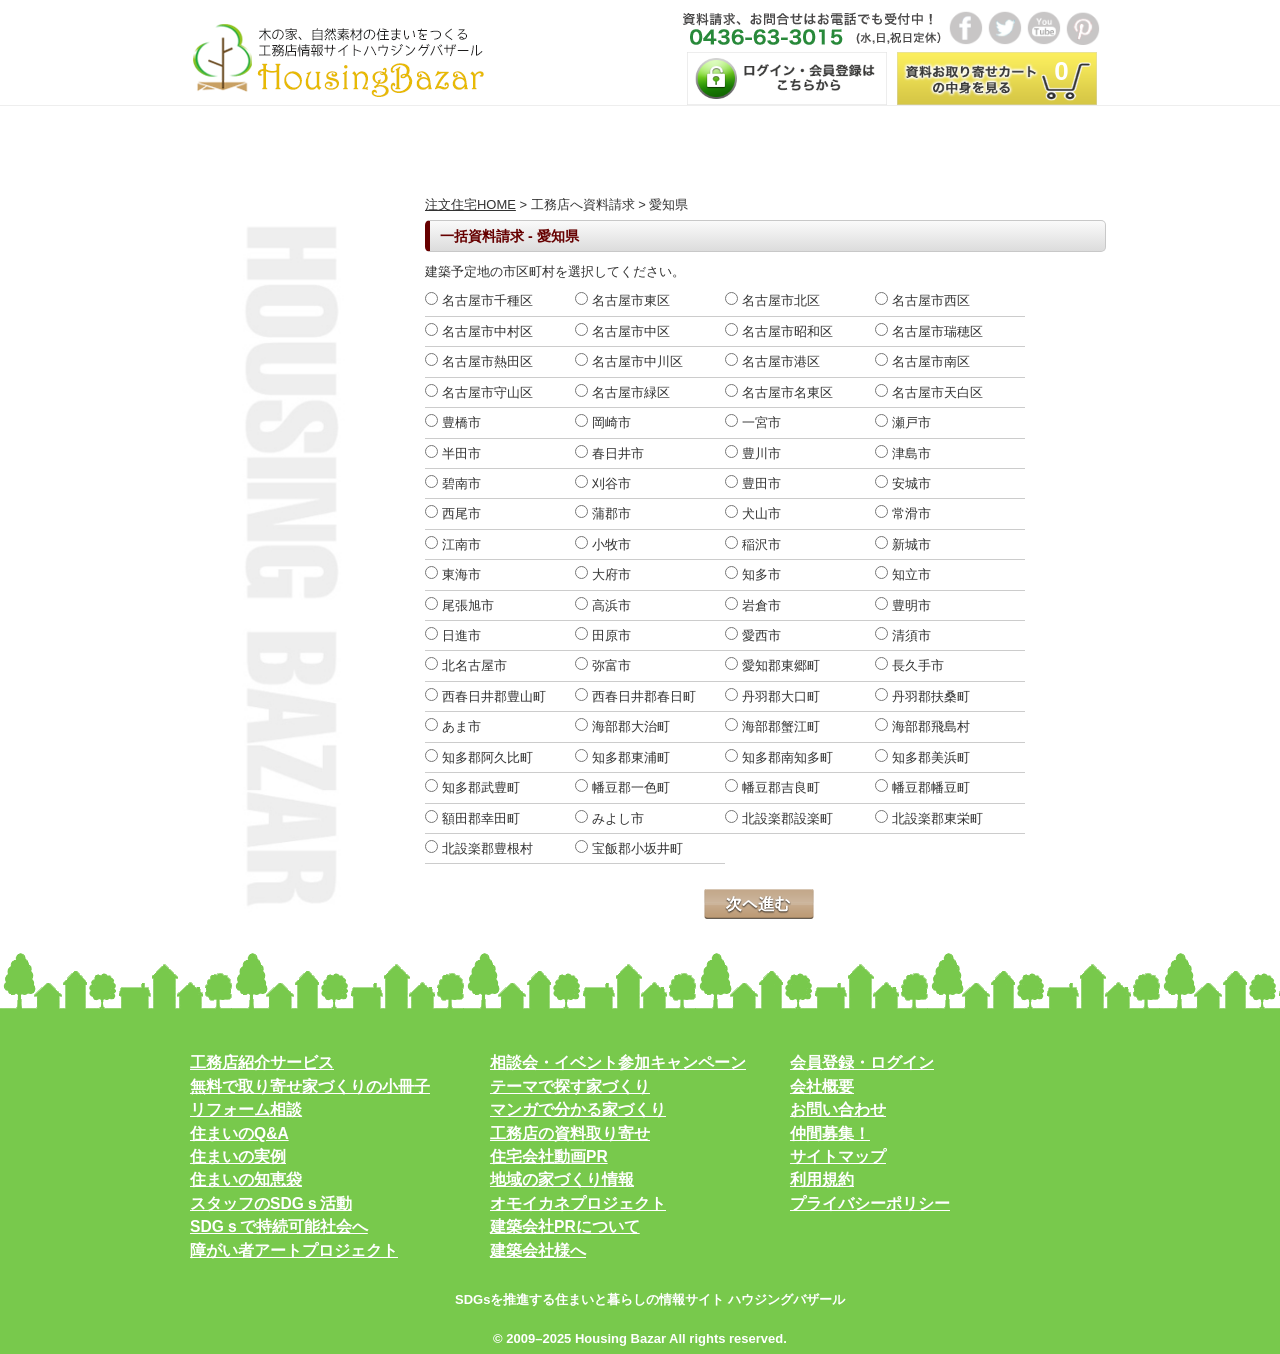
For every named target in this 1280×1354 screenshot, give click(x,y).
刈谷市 (603, 483)
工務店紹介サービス (262, 1062)
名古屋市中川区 (629, 361)
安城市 (903, 483)
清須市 (903, 635)
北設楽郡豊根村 (479, 848)
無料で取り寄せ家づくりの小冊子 (310, 1086)
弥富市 (603, 665)
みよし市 (609, 818)
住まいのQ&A (239, 1133)
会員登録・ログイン (862, 1062)
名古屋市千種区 (479, 300)
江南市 (453, 544)
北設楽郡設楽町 (779, 818)
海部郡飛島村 (922, 726)
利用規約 (822, 1179)
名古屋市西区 (922, 300)
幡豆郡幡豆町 (922, 787)
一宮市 (753, 422)
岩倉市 (753, 605)
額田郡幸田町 (472, 818)
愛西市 (753, 635)
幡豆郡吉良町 (772, 787)
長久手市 (909, 665)
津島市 (903, 453)
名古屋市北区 (772, 300)
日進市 (453, 635)
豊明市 (903, 605)
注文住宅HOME (470, 204)
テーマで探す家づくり (570, 1086)
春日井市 (609, 453)
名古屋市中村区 (479, 331)
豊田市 (753, 483)
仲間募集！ (830, 1133)
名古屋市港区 (772, 361)
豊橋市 (453, 422)
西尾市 (453, 513)
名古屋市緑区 (622, 392)
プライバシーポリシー (870, 1203)
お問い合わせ (838, 1109)
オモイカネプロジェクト (578, 1203)
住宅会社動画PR (549, 1156)
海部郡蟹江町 (772, 726)
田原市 (603, 635)
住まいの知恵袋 (246, 1179)
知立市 (903, 574)
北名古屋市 (466, 665)
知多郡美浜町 (922, 757)
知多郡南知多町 (779, 757)
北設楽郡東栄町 (929, 818)
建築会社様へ (538, 1250)
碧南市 (453, 483)
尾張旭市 (459, 605)
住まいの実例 (238, 1156)
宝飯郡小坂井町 (629, 848)
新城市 (903, 544)
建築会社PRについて (565, 1226)
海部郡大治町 (622, 726)
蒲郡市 (603, 513)
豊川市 (753, 453)
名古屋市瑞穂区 (929, 331)
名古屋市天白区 (929, 392)
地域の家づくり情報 (562, 1179)
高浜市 (603, 605)
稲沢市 (753, 544)
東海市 (453, 574)
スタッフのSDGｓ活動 (271, 1203)
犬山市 (753, 513)
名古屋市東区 (622, 300)
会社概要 (822, 1086)
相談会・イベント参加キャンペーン (618, 1062)
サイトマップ (838, 1156)
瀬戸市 (903, 422)
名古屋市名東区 (779, 392)
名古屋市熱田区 (479, 361)
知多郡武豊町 (472, 787)
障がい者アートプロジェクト (294, 1250)
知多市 (753, 574)
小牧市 (603, 544)
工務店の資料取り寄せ (570, 1133)
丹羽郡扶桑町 (922, 696)
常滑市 (903, 513)
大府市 (603, 574)
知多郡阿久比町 (479, 757)
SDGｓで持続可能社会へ (279, 1226)
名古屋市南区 (922, 361)
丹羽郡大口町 (772, 696)
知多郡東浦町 (622, 757)
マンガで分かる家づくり (578, 1109)
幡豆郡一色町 (622, 787)
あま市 (453, 726)
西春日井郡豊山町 (485, 696)
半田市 (453, 453)
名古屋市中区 (622, 331)
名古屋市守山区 (479, 392)
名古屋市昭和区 (779, 331)
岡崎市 (603, 422)
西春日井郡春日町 (635, 696)
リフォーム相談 (246, 1109)
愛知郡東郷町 (772, 665)
